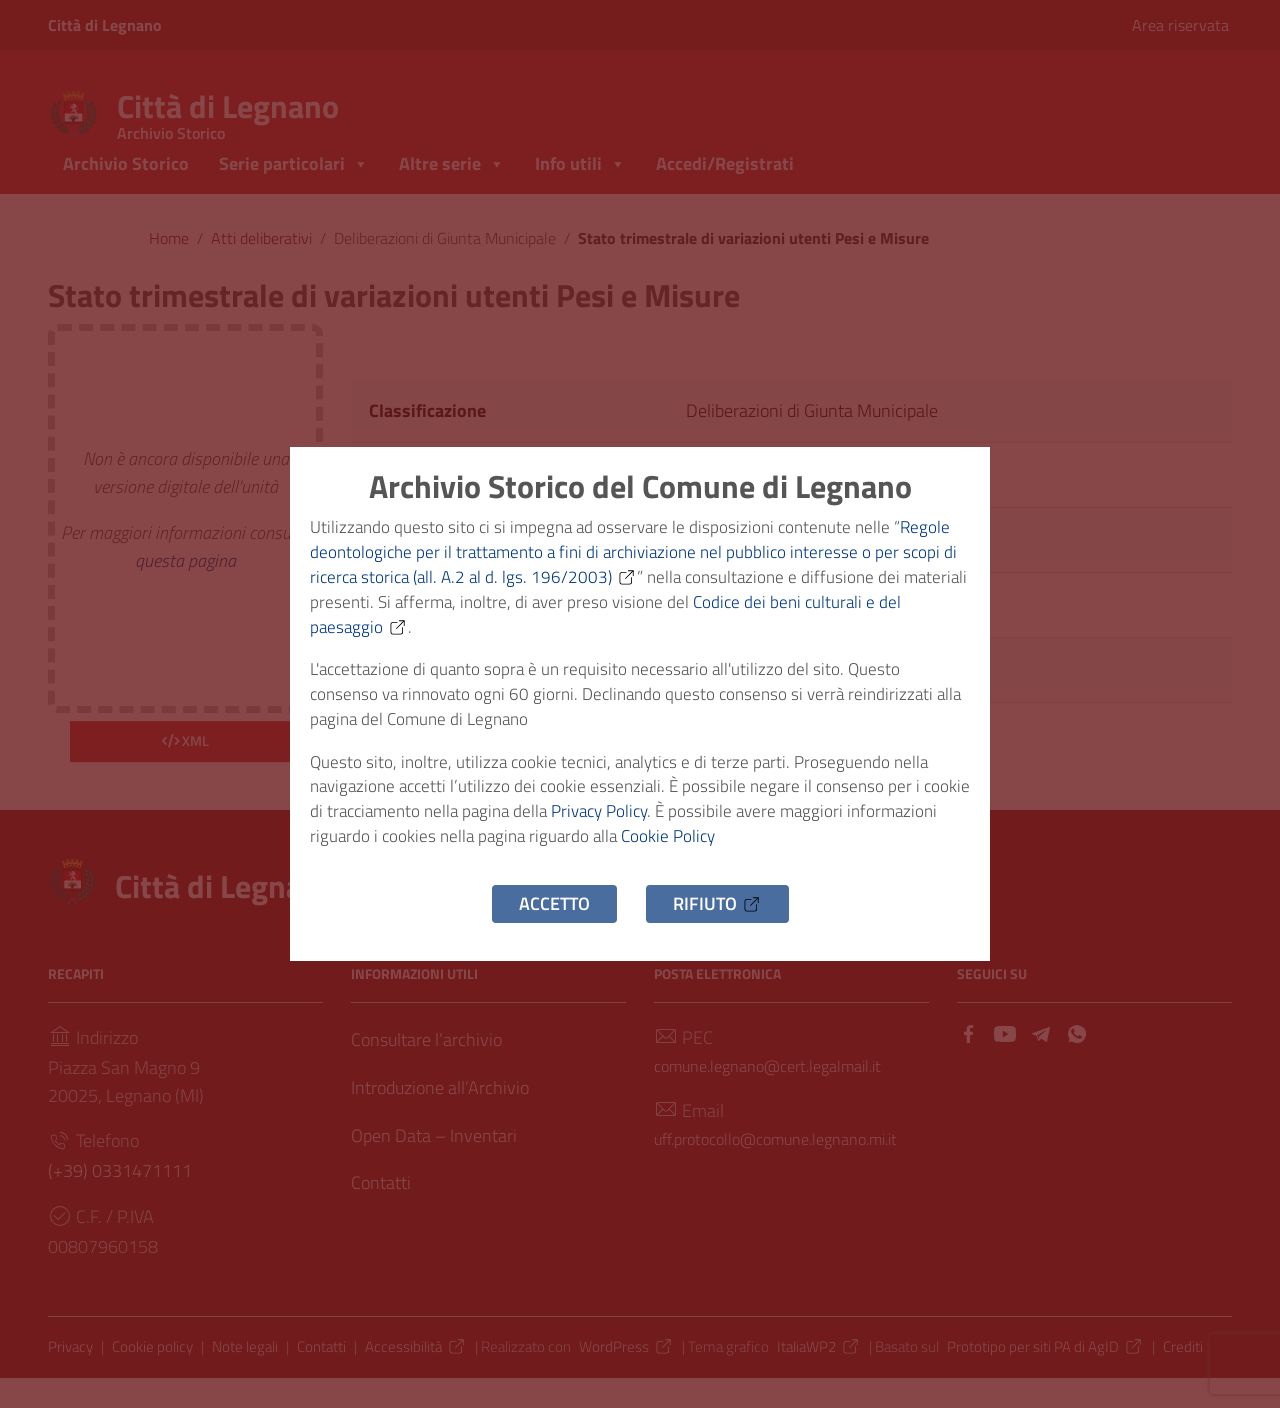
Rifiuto (717, 922)
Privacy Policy (666, 824)
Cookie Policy (778, 852)
